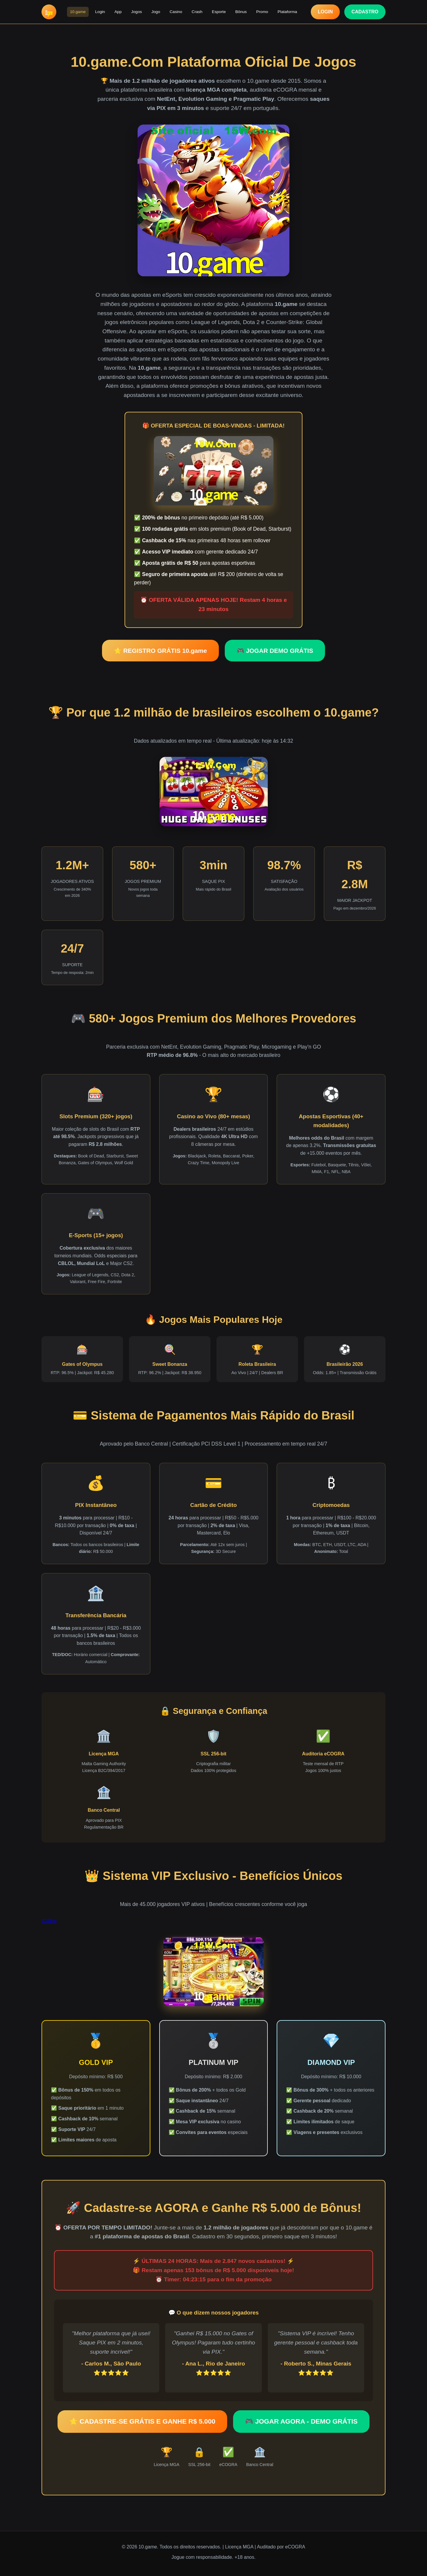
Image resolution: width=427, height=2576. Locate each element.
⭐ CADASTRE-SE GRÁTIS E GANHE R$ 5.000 (142, 2421)
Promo (262, 11)
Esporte (219, 11)
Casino (176, 11)
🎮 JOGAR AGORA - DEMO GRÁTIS (301, 2421)
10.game (78, 11)
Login (100, 11)
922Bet (49, 1920)
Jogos (136, 11)
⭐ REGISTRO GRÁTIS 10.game (160, 650)
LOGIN (325, 11)
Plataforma (287, 11)
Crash (197, 11)
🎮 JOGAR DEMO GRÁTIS (275, 650)
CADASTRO (364, 11)
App (118, 11)
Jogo (156, 11)
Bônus (241, 11)
